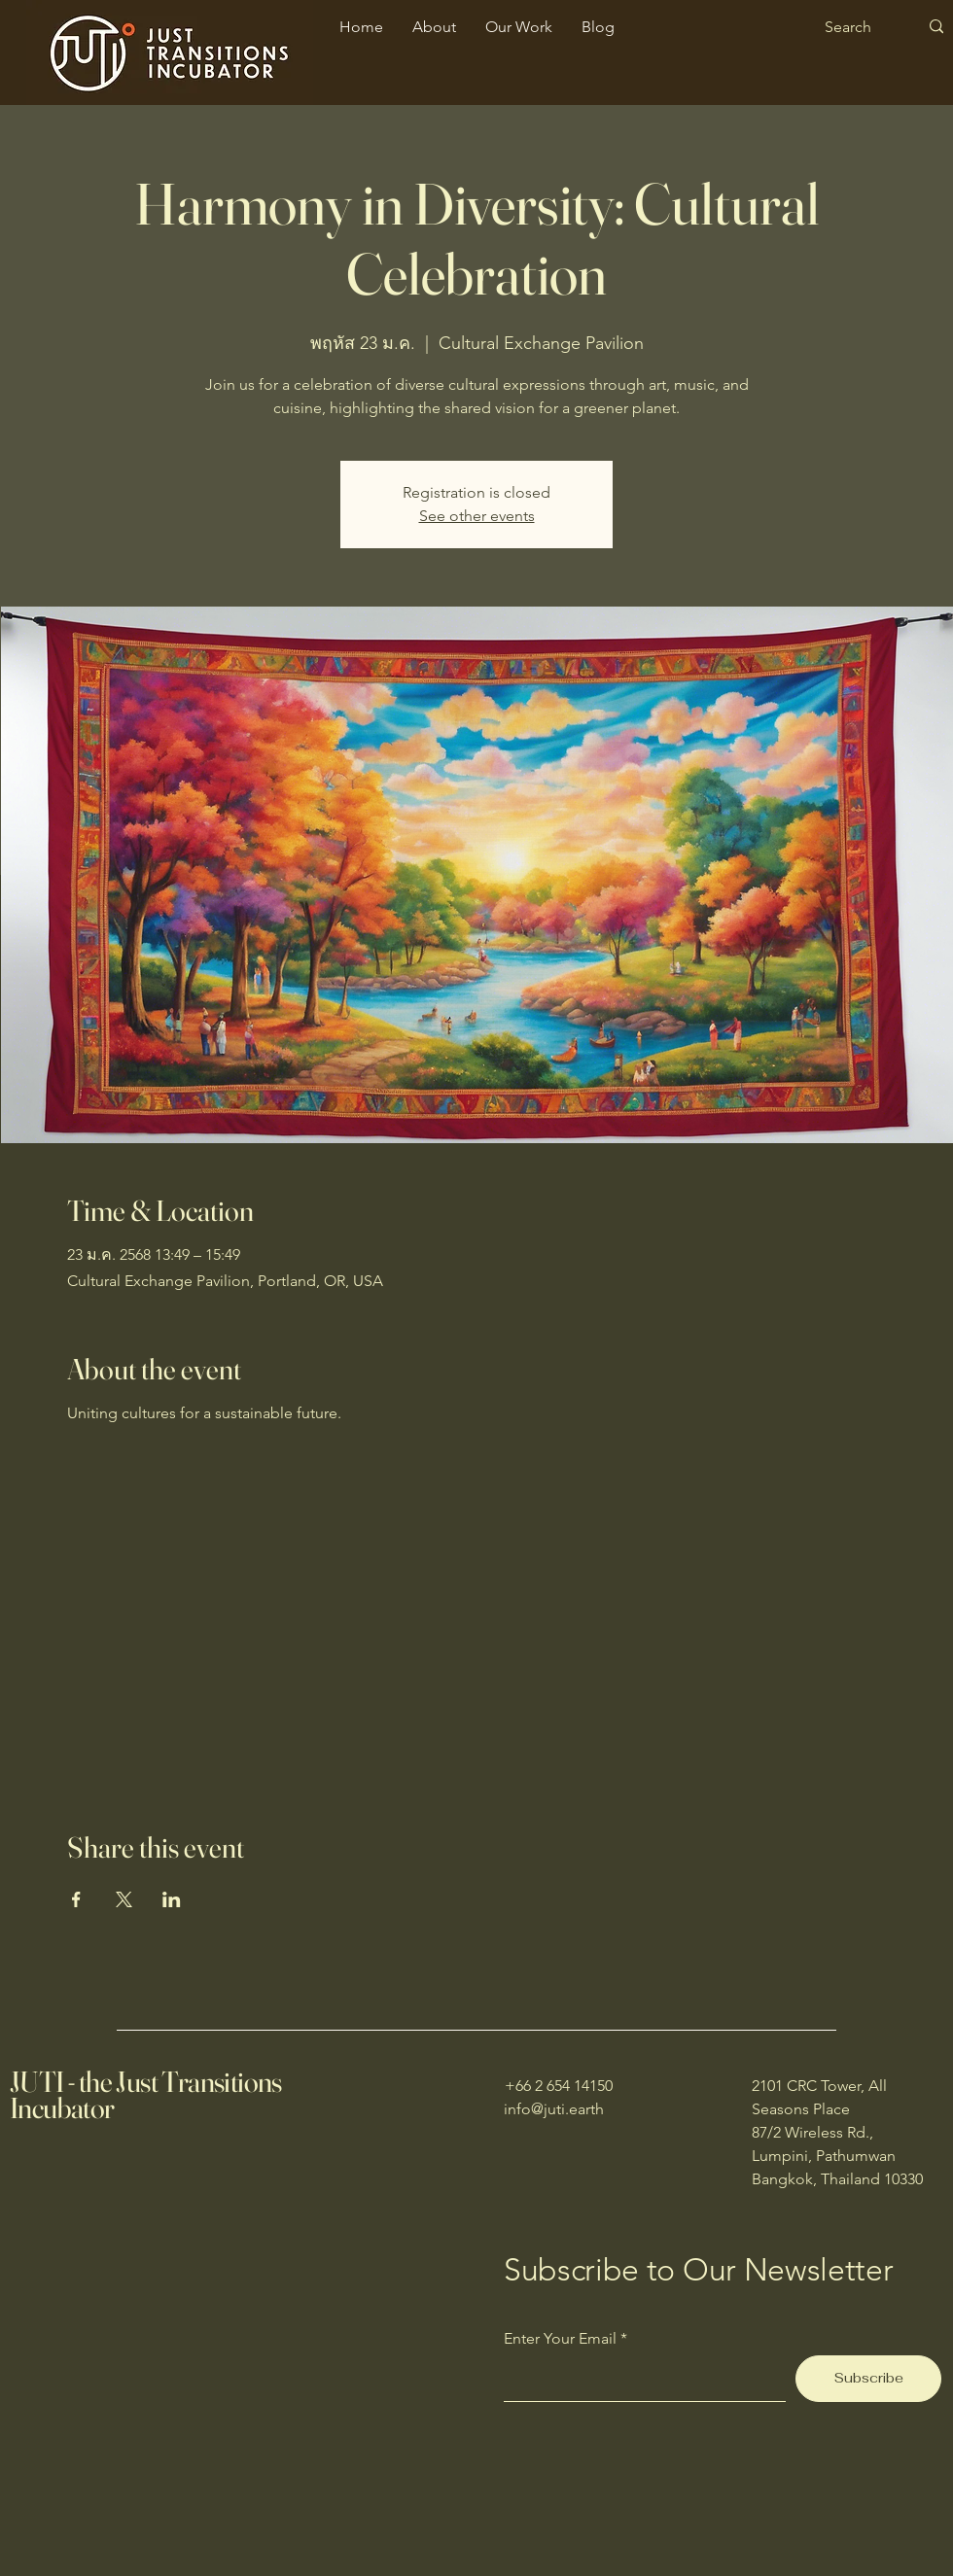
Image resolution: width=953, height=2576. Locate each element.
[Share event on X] (124, 1899)
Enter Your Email (560, 2339)
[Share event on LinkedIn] (171, 1899)
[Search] (857, 27)
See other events (477, 515)
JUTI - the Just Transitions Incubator (146, 2095)
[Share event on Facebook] (76, 1899)
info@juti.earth (554, 2109)
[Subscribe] (868, 2378)
